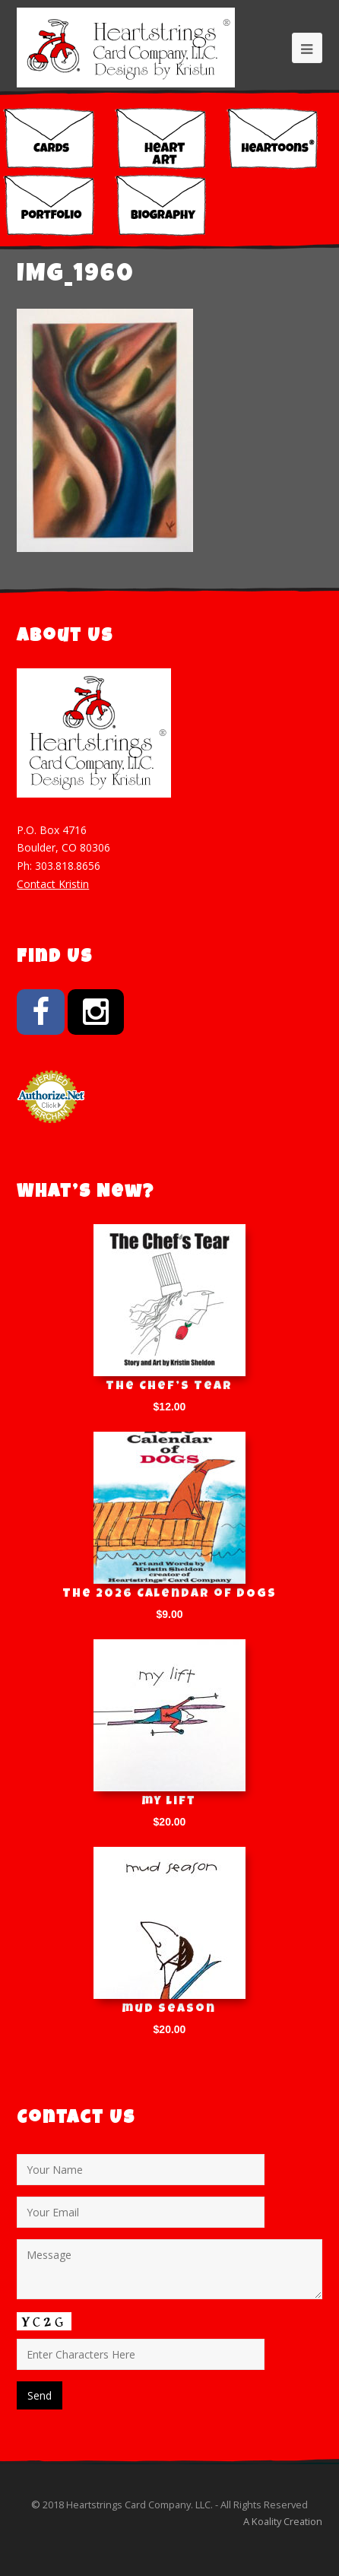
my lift (169, 1802)
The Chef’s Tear (169, 1387)
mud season (169, 2009)
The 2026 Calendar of (169, 1594)
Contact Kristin (53, 884)
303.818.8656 (67, 865)
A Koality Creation (282, 2521)
